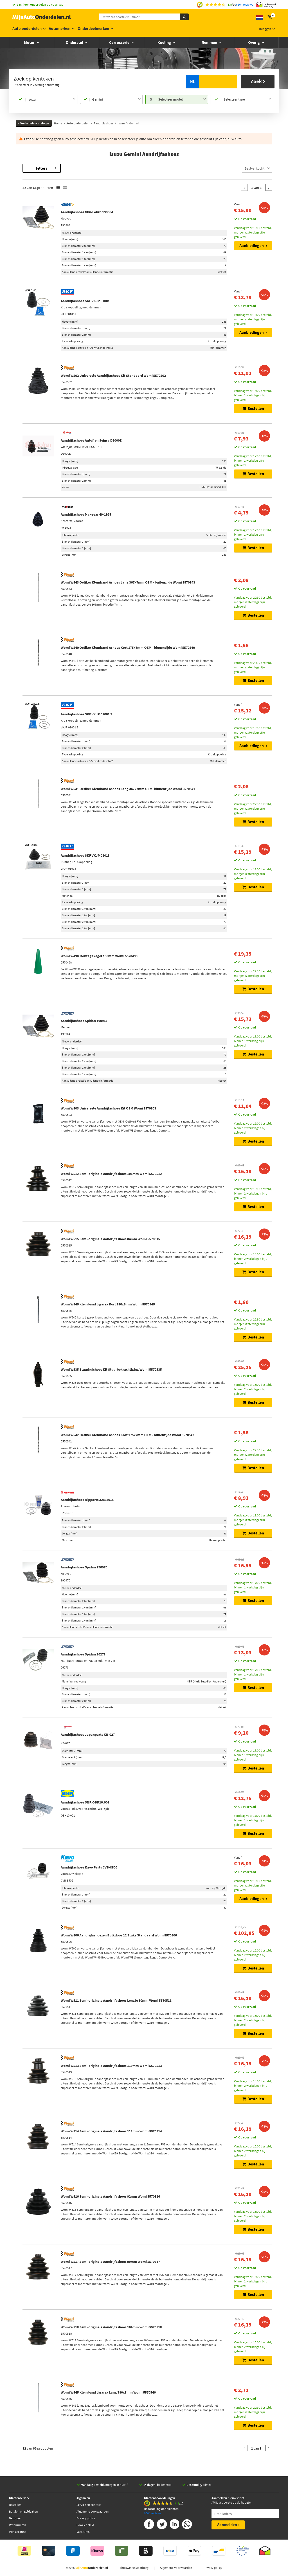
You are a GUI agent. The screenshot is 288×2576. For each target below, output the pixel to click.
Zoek (257, 81)
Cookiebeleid (85, 2525)
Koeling (165, 42)
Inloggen (265, 29)
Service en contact (88, 2505)
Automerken (59, 28)
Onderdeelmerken (93, 28)
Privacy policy (85, 2518)
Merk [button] (23, 187)
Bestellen (15, 2505)
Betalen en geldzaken (23, 2511)
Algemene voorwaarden (92, 2511)
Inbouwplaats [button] (29, 253)
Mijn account (17, 2532)
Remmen (210, 42)
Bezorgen (15, 2518)
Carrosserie (119, 42)
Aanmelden (228, 2524)
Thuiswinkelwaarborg (133, 2568)
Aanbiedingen (253, 245)
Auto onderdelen (27, 28)
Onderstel (75, 42)
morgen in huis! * (104, 2485)
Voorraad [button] (26, 308)
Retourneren (17, 2525)
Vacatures (83, 2532)
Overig (254, 42)
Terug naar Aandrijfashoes (34, 166)
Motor (30, 42)
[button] (28, 241)
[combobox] (51, 99)
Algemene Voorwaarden (176, 2568)
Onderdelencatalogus (34, 123)
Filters (102, 168)
